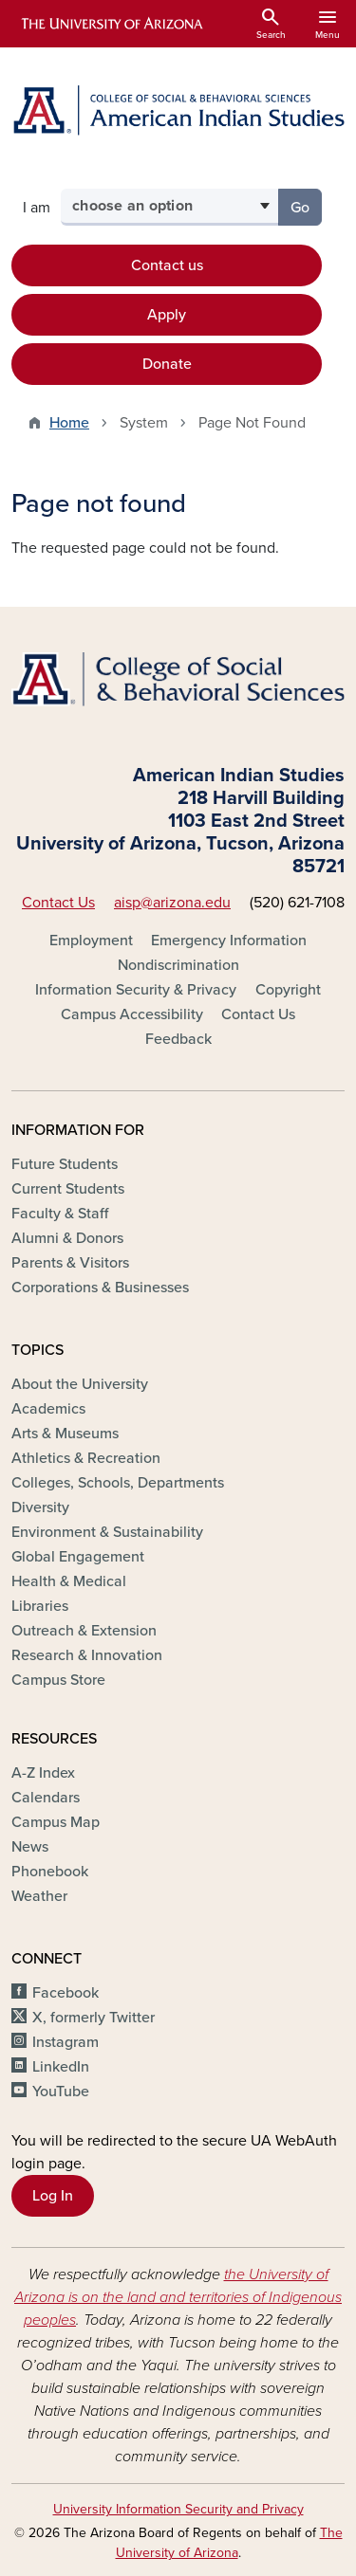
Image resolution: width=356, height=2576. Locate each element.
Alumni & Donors (67, 1238)
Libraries (39, 1606)
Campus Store (58, 1680)
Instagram (65, 2042)
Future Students (64, 1164)
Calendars (45, 1797)
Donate (167, 364)
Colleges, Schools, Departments (117, 1482)
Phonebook (49, 1871)
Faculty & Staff (59, 1213)
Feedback (178, 1039)
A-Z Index (43, 1772)
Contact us (167, 265)
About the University (79, 1384)
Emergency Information (229, 940)
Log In (52, 2195)
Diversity (40, 1507)
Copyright (288, 989)
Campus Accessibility (132, 1014)
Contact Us (58, 902)
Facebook (65, 1992)
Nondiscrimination (178, 965)
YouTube (60, 2091)
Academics (48, 1408)
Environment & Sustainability (107, 1532)
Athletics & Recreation (85, 1458)
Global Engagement (77, 1556)
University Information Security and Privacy (178, 2509)
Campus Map (55, 1822)
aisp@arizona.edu (172, 902)
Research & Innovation (86, 1655)
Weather (39, 1896)
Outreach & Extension (84, 1630)
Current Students (67, 1188)
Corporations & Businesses (100, 1287)
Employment (91, 940)
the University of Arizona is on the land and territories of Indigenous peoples (178, 2297)
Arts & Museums (65, 1433)
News (29, 1846)
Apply (166, 314)
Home (69, 422)
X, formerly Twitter (93, 2017)
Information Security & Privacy (135, 989)
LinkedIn (60, 2066)
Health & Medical (68, 1581)
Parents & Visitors (70, 1262)
